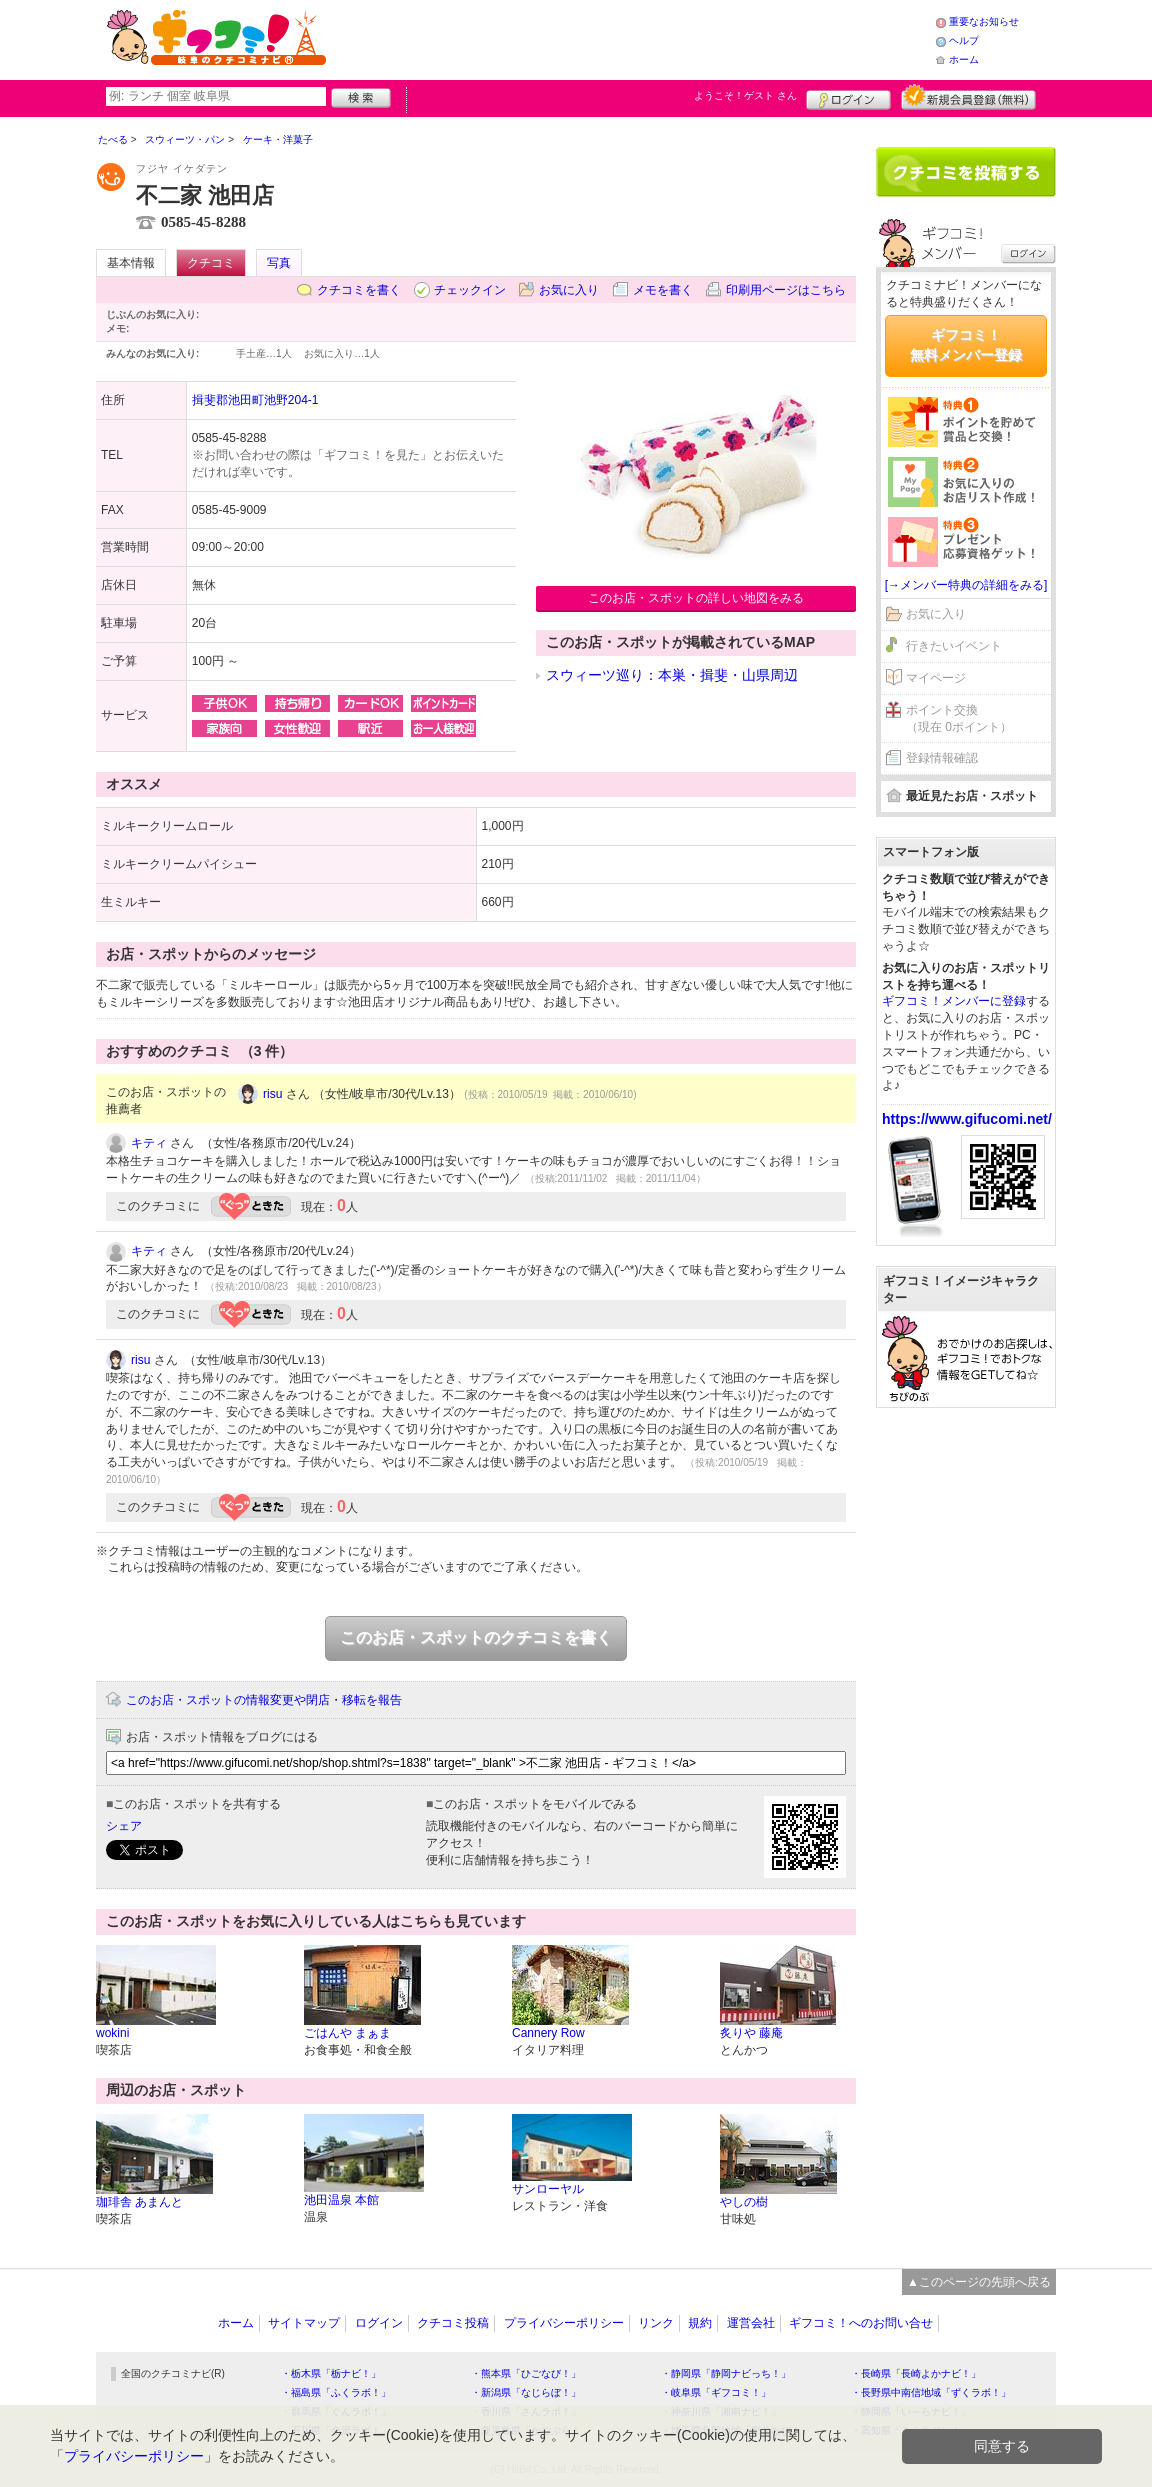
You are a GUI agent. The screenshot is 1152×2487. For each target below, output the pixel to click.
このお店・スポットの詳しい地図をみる (696, 598)
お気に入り (569, 290)
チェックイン (470, 290)
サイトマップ (304, 2323)
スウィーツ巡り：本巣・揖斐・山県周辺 (672, 675)
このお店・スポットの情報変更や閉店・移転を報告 (264, 1700)
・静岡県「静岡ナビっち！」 (726, 2373)
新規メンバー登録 (968, 97)
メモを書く (663, 290)
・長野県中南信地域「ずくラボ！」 (931, 2392)
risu (272, 1094)
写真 (279, 263)
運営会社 (751, 2323)
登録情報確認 (942, 758)
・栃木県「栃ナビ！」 (331, 2373)
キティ (149, 1143)
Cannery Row (548, 2033)
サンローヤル (548, 2189)
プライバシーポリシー (564, 2323)
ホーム (964, 59)
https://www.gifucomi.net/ (967, 1119)
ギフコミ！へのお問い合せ (861, 2323)
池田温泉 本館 (341, 2200)
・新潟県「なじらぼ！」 (526, 2392)
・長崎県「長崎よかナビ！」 (916, 2373)
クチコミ (211, 263)
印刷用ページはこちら (786, 290)
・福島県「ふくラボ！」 (336, 2392)
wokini (112, 2033)
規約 (700, 2323)
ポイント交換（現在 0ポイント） (959, 718)
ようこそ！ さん (745, 95)
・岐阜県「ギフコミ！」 (716, 2392)
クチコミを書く (359, 290)
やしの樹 (744, 2202)
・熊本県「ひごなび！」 (526, 2373)
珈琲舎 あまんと (139, 2202)
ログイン (848, 97)
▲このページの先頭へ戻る (979, 2282)
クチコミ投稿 (453, 2323)
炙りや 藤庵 (751, 2033)
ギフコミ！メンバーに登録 (954, 1001)
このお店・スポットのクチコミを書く (476, 1637)
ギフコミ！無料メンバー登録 (966, 345)
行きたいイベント (954, 646)
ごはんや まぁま (347, 2033)
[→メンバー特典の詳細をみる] (966, 585)
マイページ (936, 678)
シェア (124, 1826)
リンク (656, 2323)
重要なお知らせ (984, 21)
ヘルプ (964, 40)
